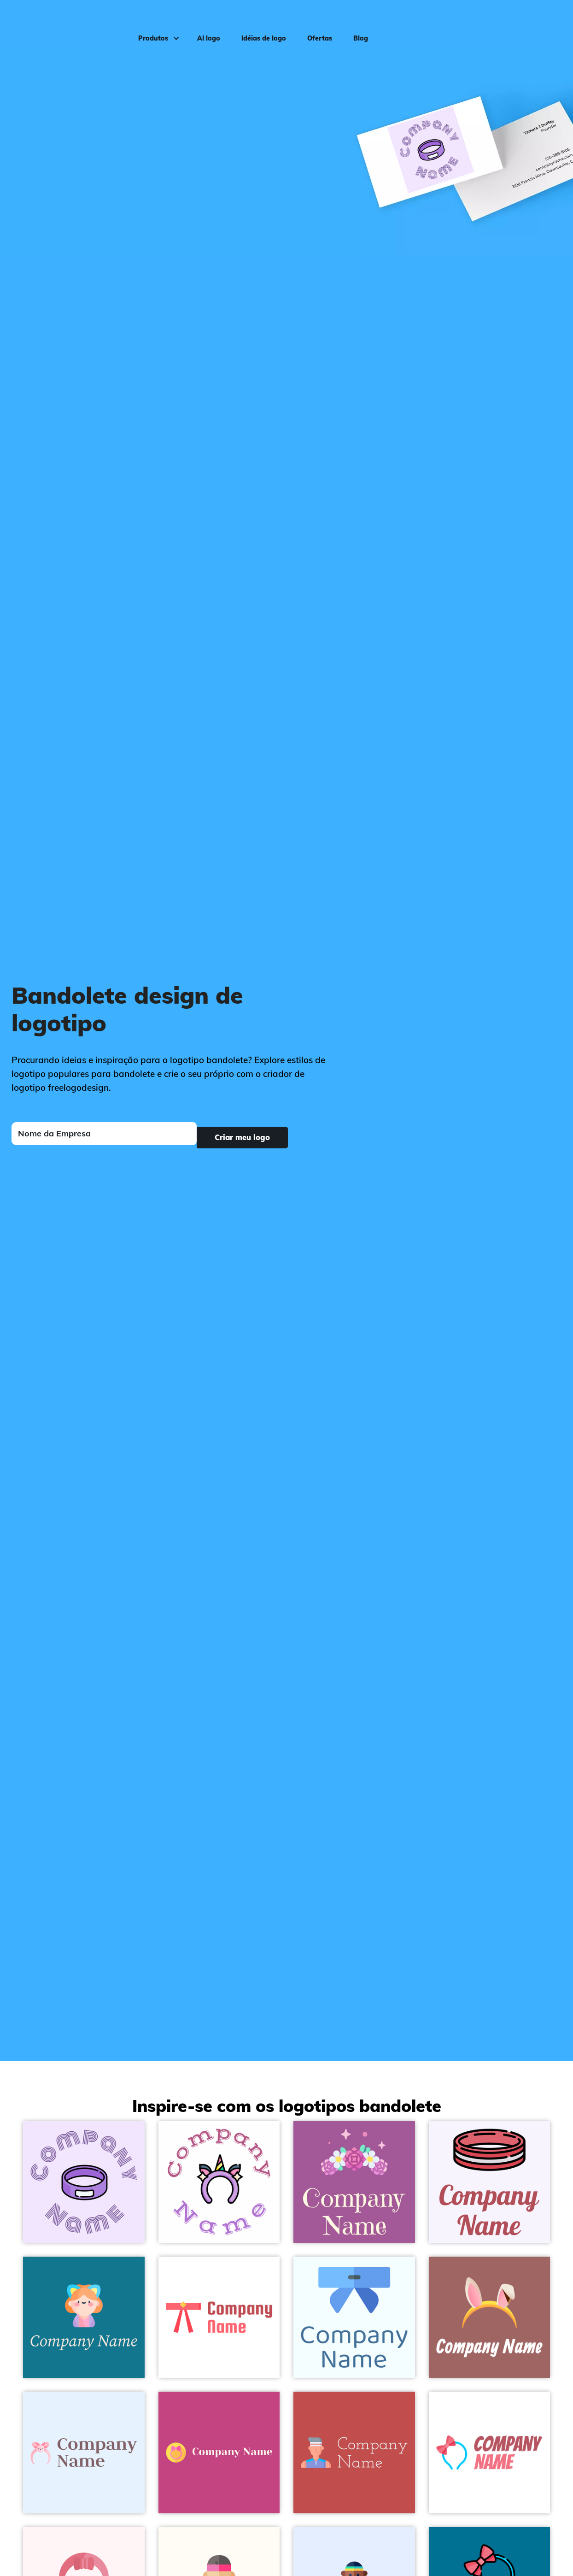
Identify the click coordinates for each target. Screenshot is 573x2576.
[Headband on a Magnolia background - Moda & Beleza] (489, 2182)
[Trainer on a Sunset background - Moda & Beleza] (354, 2452)
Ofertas (311, 21)
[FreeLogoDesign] (67, 21)
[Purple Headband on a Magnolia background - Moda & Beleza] (84, 2182)
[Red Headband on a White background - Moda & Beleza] (219, 2317)
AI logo (200, 21)
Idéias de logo (256, 21)
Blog (352, 21)
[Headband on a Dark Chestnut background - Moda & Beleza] (489, 2317)
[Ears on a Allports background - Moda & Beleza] (84, 2317)
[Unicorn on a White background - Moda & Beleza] (219, 2182)
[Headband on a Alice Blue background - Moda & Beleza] (84, 2452)
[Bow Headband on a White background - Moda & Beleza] (489, 2452)
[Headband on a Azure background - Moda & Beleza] (354, 2317)
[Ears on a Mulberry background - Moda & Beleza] (219, 2452)
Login (548, 21)
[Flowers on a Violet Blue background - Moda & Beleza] (354, 2182)
